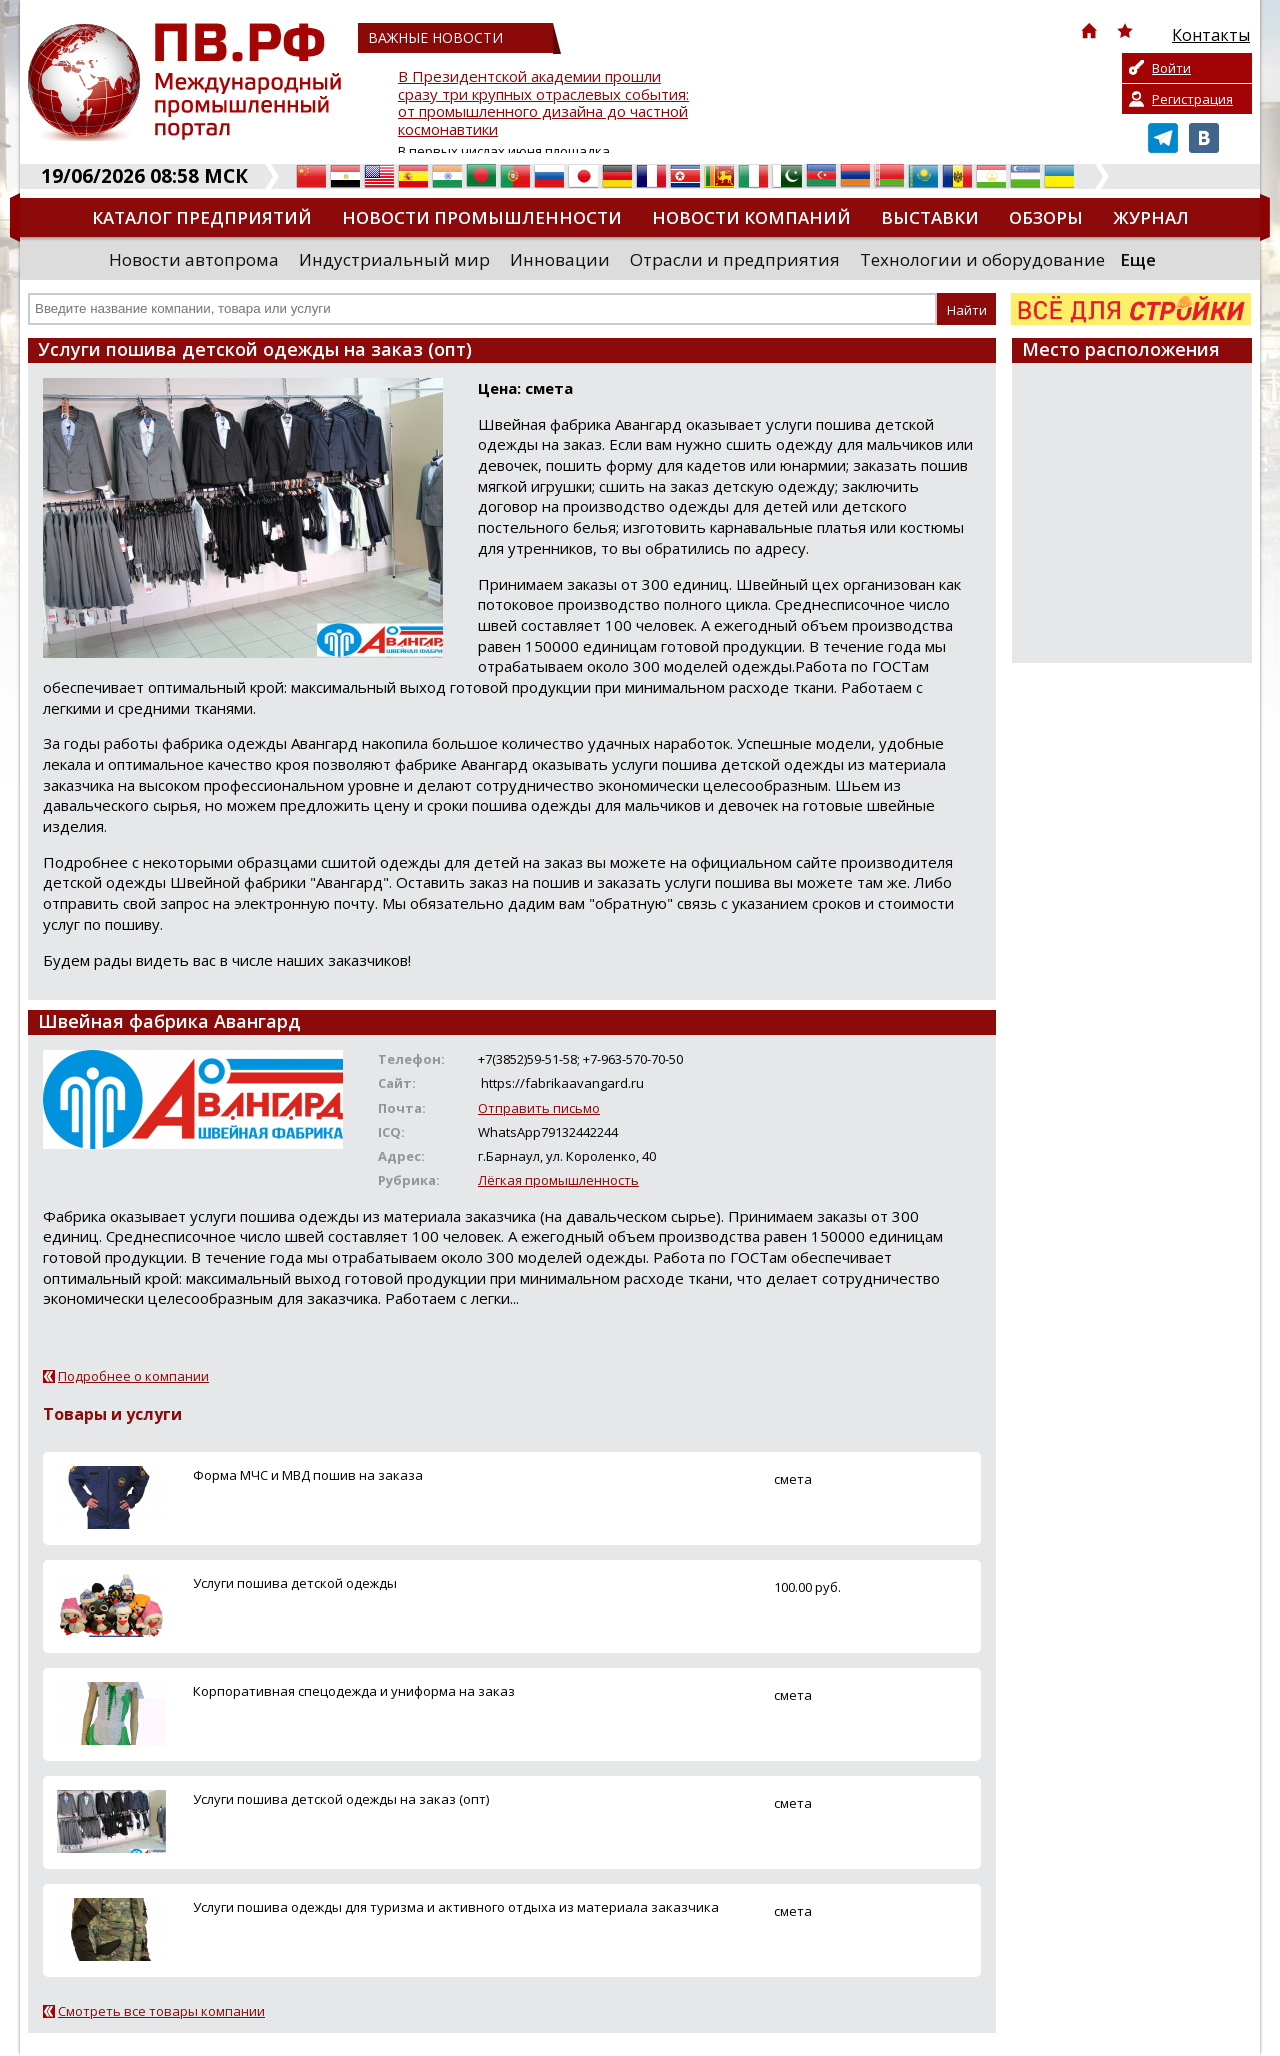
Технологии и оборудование (982, 259)
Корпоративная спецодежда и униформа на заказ (354, 1691)
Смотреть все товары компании (161, 2011)
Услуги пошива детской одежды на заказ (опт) (341, 1799)
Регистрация (1192, 99)
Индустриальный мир (394, 259)
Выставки (930, 217)
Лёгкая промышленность (558, 1180)
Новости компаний (751, 217)
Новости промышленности (482, 217)
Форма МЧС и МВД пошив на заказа (308, 1475)
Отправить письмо (539, 1108)
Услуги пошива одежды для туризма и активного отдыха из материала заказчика (456, 1907)
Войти (1171, 68)
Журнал (1151, 217)
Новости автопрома (194, 259)
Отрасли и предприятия (735, 259)
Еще (1138, 259)
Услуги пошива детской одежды (295, 1583)
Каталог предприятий (202, 217)
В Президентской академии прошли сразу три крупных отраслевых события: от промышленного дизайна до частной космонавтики (543, 103)
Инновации (560, 259)
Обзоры (1046, 217)
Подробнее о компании (133, 1376)
